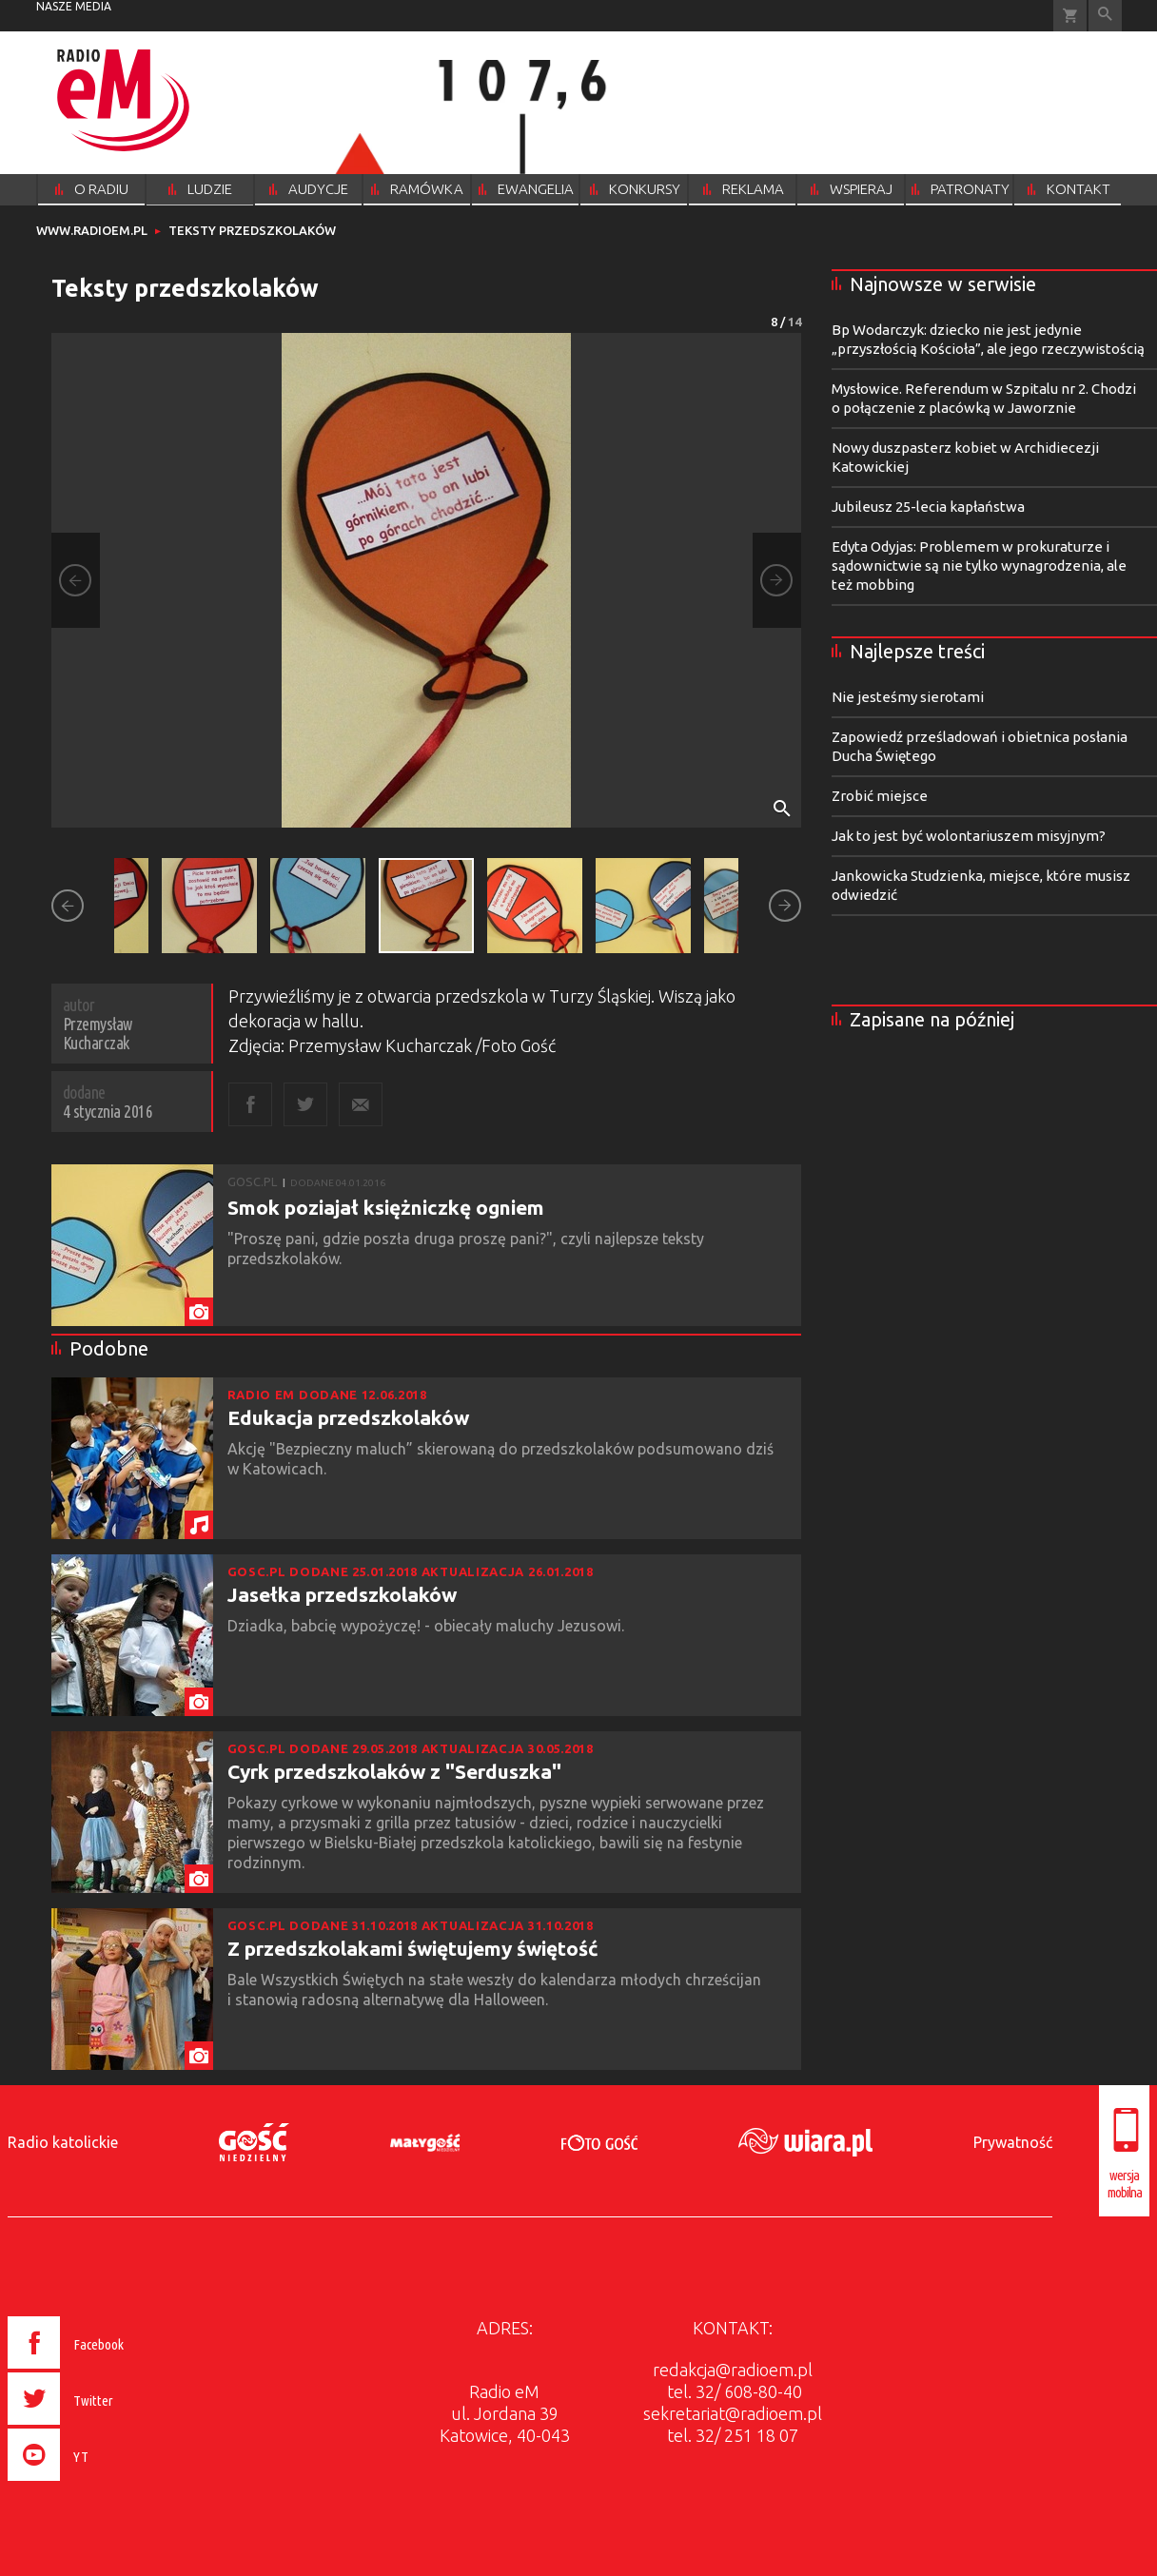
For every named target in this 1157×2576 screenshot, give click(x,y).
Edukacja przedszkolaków (348, 1417)
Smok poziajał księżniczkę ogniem (385, 1207)
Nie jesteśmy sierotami (908, 697)
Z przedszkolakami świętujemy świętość (412, 1948)
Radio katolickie (63, 2142)
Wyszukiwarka (1105, 15)
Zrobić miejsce (880, 796)
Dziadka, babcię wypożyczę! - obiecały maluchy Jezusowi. (427, 1625)
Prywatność (1012, 2142)
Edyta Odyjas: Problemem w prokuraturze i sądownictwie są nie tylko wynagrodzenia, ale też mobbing (979, 565)
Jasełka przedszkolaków (342, 1594)
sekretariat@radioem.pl (732, 2413)
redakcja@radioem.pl (733, 2369)
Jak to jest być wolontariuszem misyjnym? (969, 836)
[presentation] (106, 2484)
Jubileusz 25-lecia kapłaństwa (928, 506)
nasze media (73, 6)
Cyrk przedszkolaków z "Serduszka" (394, 1771)
